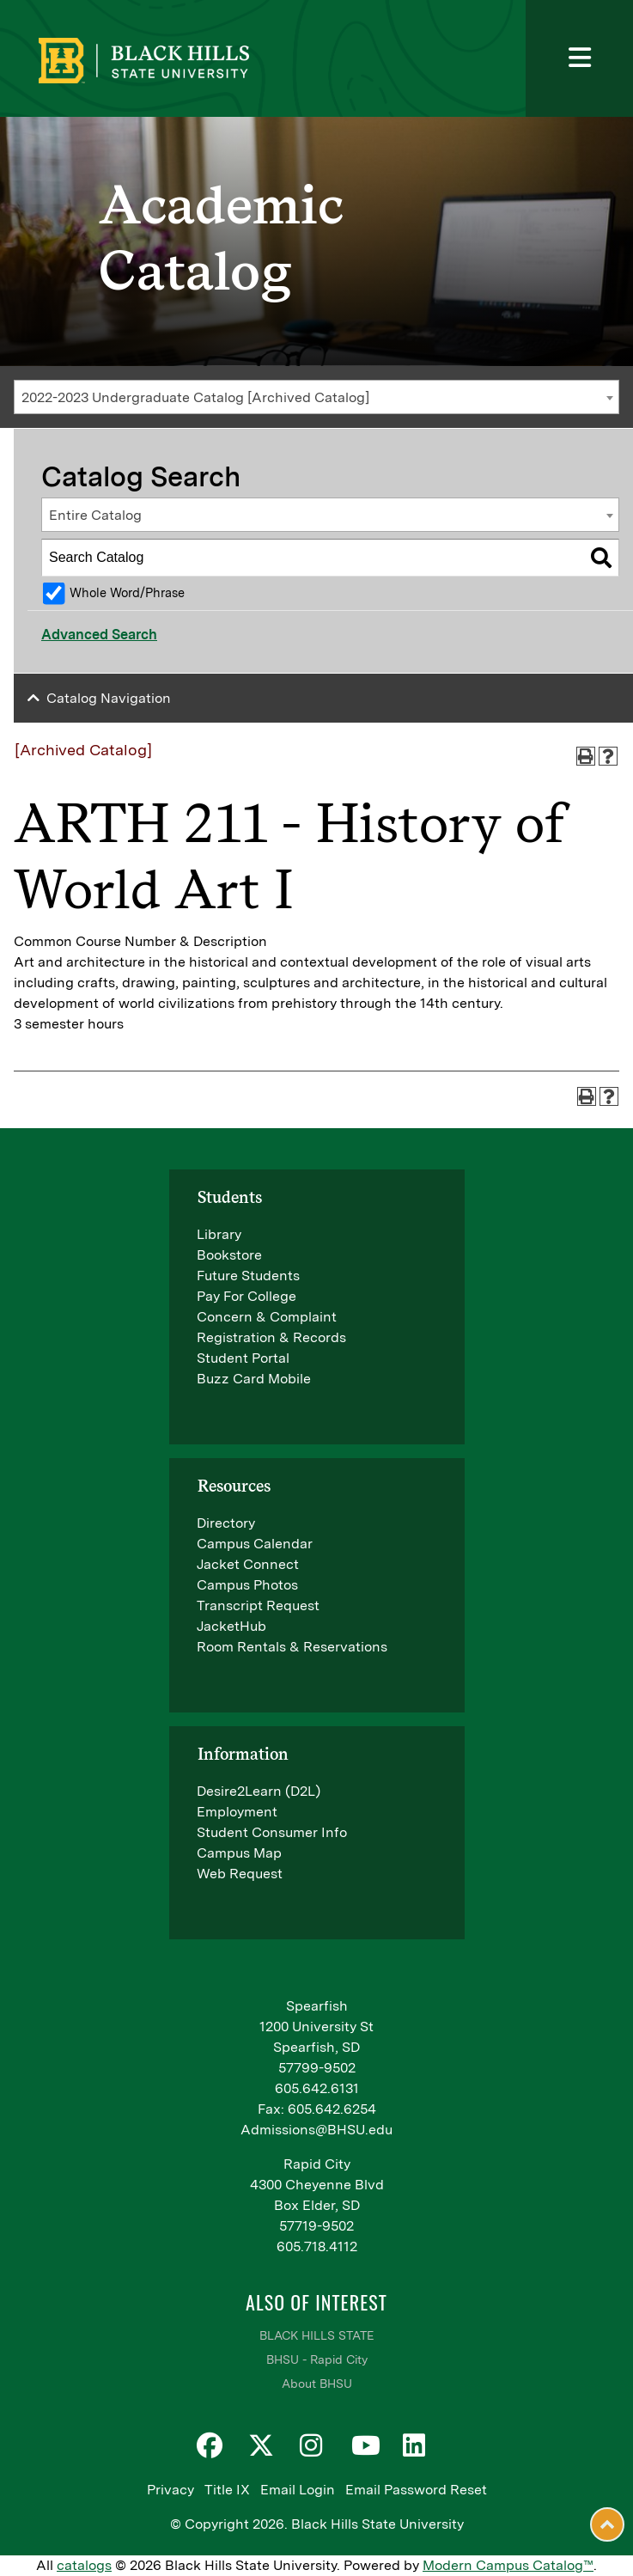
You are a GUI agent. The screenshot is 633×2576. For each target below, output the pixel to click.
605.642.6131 (317, 2088)
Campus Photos (247, 1585)
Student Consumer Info (272, 1832)
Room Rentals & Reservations (292, 1647)
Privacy (170, 2489)
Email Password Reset (416, 2489)
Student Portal (243, 1358)
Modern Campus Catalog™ (508, 2565)
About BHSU (317, 2383)
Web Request (240, 1873)
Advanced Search (99, 634)
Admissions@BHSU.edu (316, 2129)
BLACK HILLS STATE (316, 2335)
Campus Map (239, 1853)
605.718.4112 (317, 2246)
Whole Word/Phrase (127, 592)
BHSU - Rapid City (317, 2359)
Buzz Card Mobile (254, 1378)
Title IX (227, 2489)
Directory (226, 1523)
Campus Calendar (255, 1543)
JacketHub (231, 1626)
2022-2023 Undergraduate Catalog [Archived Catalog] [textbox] (195, 397)
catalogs (84, 2565)
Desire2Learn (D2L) (258, 1791)
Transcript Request (258, 1605)
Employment (237, 1812)
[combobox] (316, 397)
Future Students (248, 1275)
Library (219, 1234)
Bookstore (229, 1255)
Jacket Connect (248, 1564)
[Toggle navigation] (579, 58)
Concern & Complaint (267, 1317)
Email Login (297, 2489)
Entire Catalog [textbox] (95, 515)
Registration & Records (271, 1337)
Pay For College (246, 1296)
